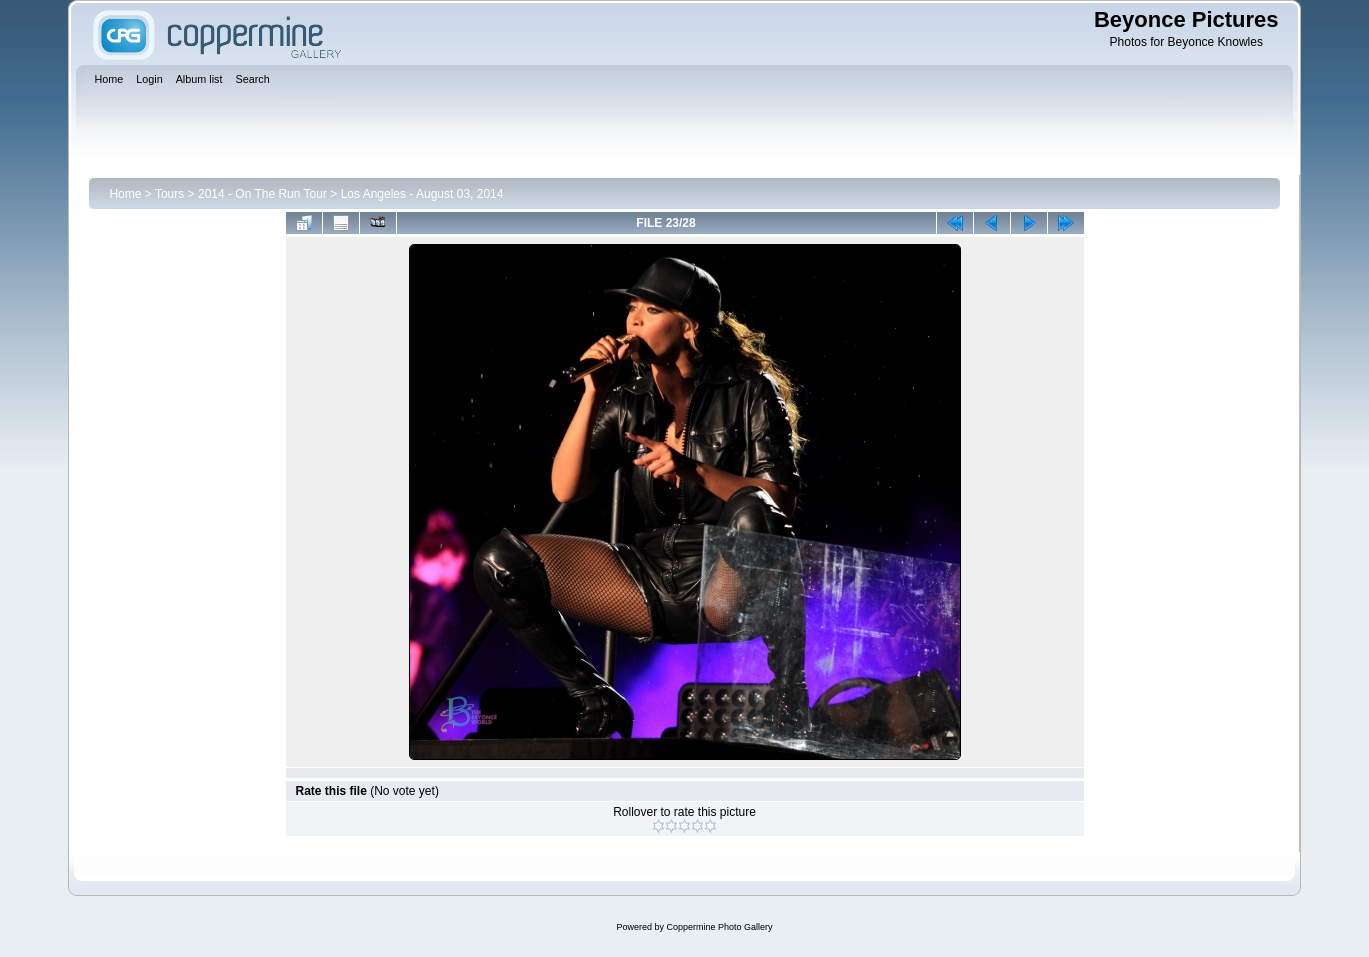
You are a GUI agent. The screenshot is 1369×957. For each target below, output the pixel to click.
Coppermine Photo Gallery (719, 927)
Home (125, 194)
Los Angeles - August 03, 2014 (422, 194)
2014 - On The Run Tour (262, 194)
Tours (169, 194)
